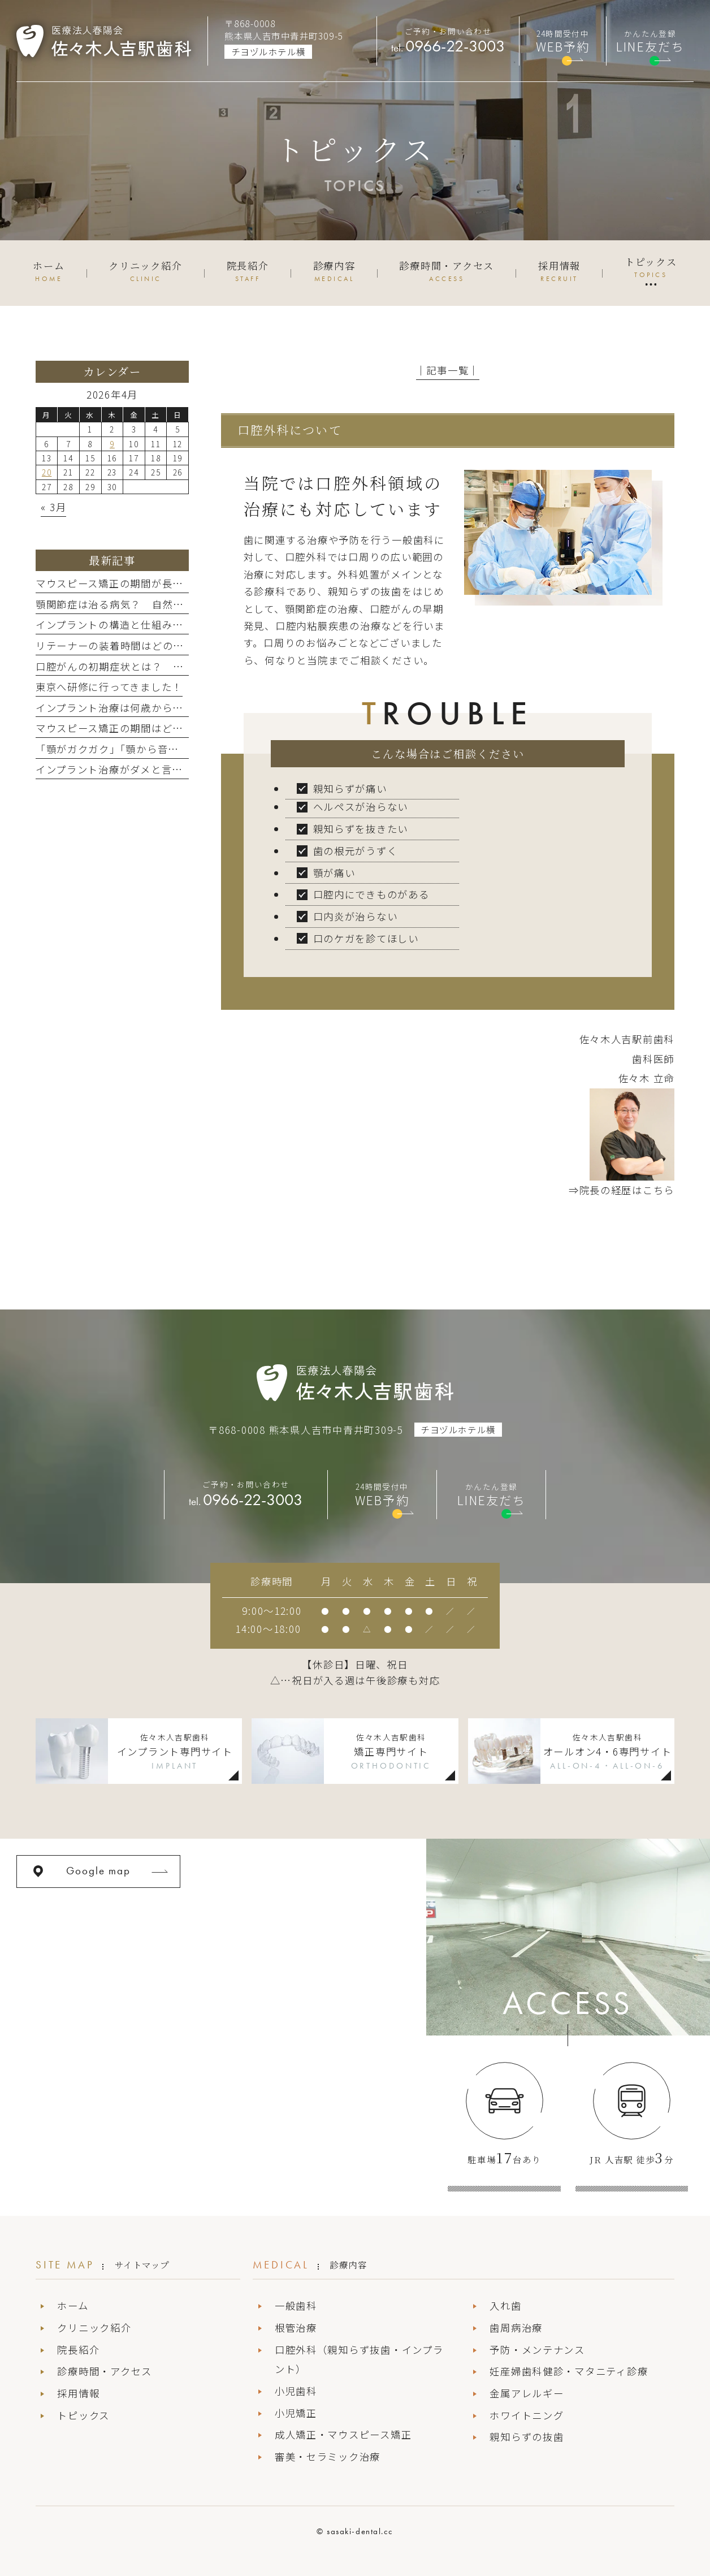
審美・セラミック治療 (327, 2456)
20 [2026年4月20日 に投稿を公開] (46, 472)
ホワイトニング (527, 2415)
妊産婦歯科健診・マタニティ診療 (569, 2371)
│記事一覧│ (447, 370)
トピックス (83, 2415)
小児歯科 (296, 2391)
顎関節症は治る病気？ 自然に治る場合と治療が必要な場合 (179, 604)
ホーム (72, 2305)
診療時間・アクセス (104, 2371)
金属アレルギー (527, 2393)
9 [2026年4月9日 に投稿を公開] (112, 443)
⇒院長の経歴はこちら (621, 1190)
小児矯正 (296, 2413)
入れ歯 (505, 2305)
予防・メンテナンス (537, 2349)
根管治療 (296, 2327)
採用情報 (78, 2393)
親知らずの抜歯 (527, 2437)
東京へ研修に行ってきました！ (109, 687)
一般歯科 (296, 2305)
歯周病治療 (516, 2327)
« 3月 (53, 507)
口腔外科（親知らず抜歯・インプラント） (359, 2359)
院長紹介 (78, 2349)
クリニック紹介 (94, 2327)
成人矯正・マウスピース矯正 (343, 2434)
